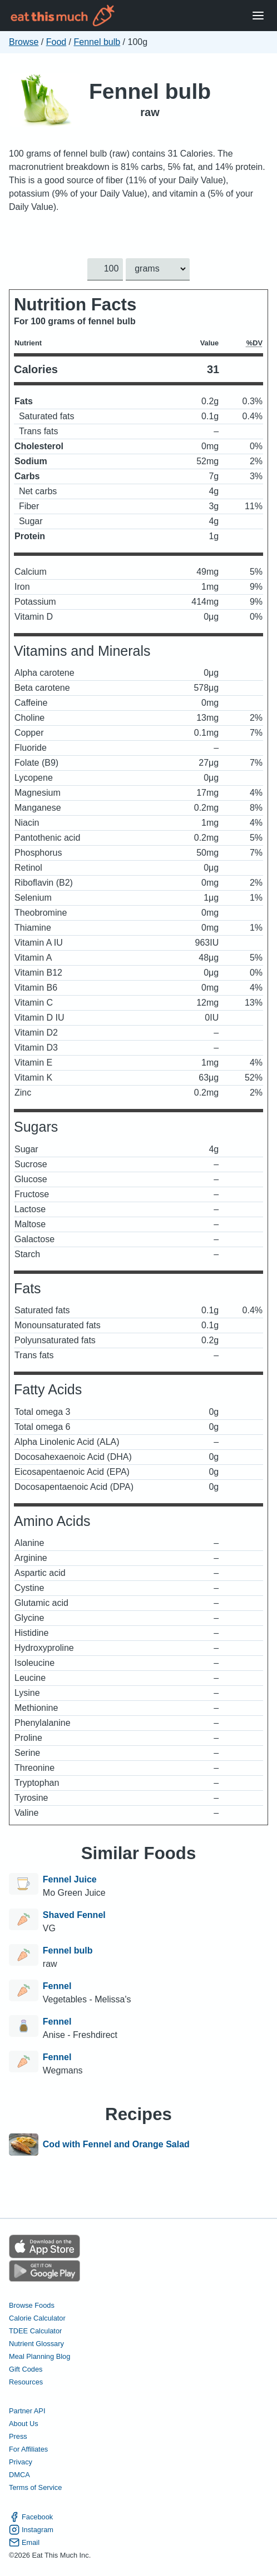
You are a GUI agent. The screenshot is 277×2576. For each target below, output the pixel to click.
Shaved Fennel (74, 1915)
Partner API (27, 2411)
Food (56, 42)
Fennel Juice (70, 1879)
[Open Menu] (258, 15)
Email (24, 2542)
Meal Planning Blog (39, 2356)
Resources (26, 2382)
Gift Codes (25, 2369)
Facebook (31, 2517)
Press (18, 2436)
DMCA (19, 2474)
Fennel (57, 1986)
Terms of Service (35, 2487)
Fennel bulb (97, 42)
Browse (23, 42)
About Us (23, 2423)
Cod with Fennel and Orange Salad (116, 2144)
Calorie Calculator (37, 2318)
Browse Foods (32, 2305)
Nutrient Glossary (36, 2343)
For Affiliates (28, 2449)
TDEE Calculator (35, 2331)
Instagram (31, 2529)
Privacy (20, 2462)
